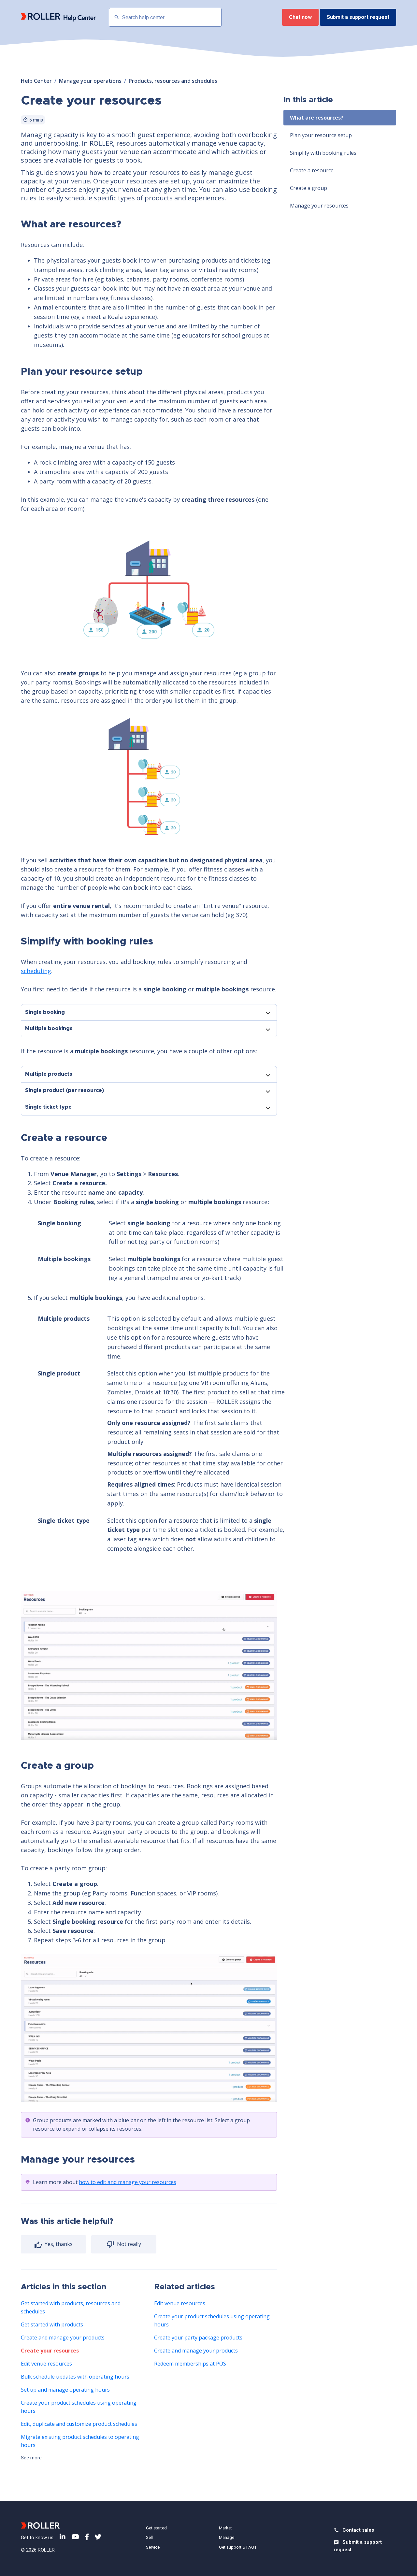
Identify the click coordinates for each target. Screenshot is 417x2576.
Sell (149, 2537)
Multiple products (48, 1074)
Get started (156, 2528)
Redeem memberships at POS (190, 2363)
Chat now (300, 17)
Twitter (98, 2537)
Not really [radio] (128, 2244)
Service (153, 2547)
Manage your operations (90, 80)
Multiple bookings (49, 1028)
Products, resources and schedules (173, 80)
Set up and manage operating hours (65, 2389)
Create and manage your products (63, 2337)
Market (225, 2528)
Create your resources (50, 2350)
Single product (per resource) (64, 1090)
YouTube (75, 2537)
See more (31, 2458)
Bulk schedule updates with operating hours (75, 2376)
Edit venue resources (46, 2363)
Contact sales (358, 2530)
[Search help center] (165, 17)
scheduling (36, 971)
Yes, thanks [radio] (58, 2244)
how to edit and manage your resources (127, 2182)
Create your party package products (198, 2337)
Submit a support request (358, 17)
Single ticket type (48, 1107)
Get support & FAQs (237, 2547)
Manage (226, 2537)
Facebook (87, 2537)
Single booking (45, 1012)
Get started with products (52, 2324)
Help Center (36, 80)
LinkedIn (62, 2537)
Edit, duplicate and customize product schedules (79, 2423)
